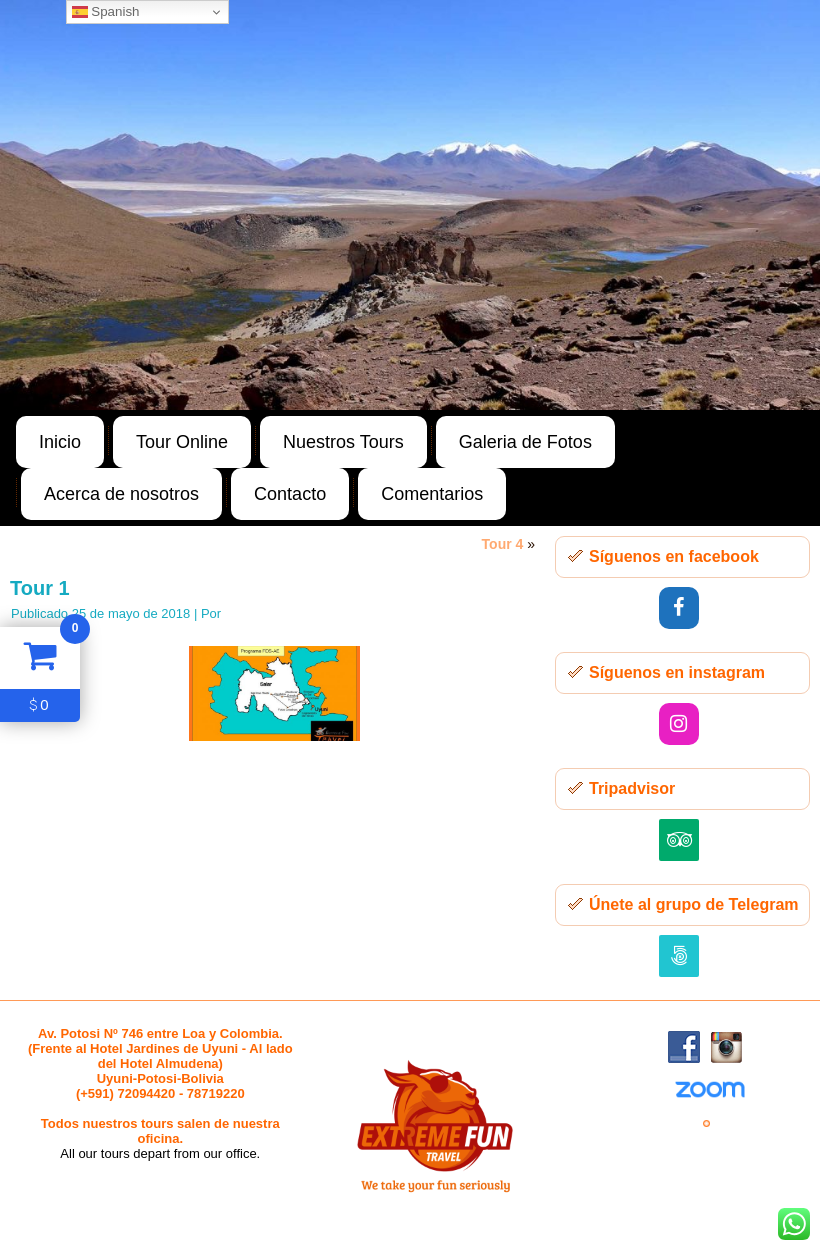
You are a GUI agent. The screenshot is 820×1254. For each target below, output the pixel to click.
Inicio (60, 442)
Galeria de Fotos (525, 442)
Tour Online (182, 442)
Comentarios (432, 494)
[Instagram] (679, 724)
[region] (410, 205)
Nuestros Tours (343, 442)
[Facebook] (679, 608)
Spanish (106, 12)
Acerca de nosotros (121, 494)
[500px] (679, 956)
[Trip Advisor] (679, 840)
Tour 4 (503, 544)
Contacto (290, 494)
